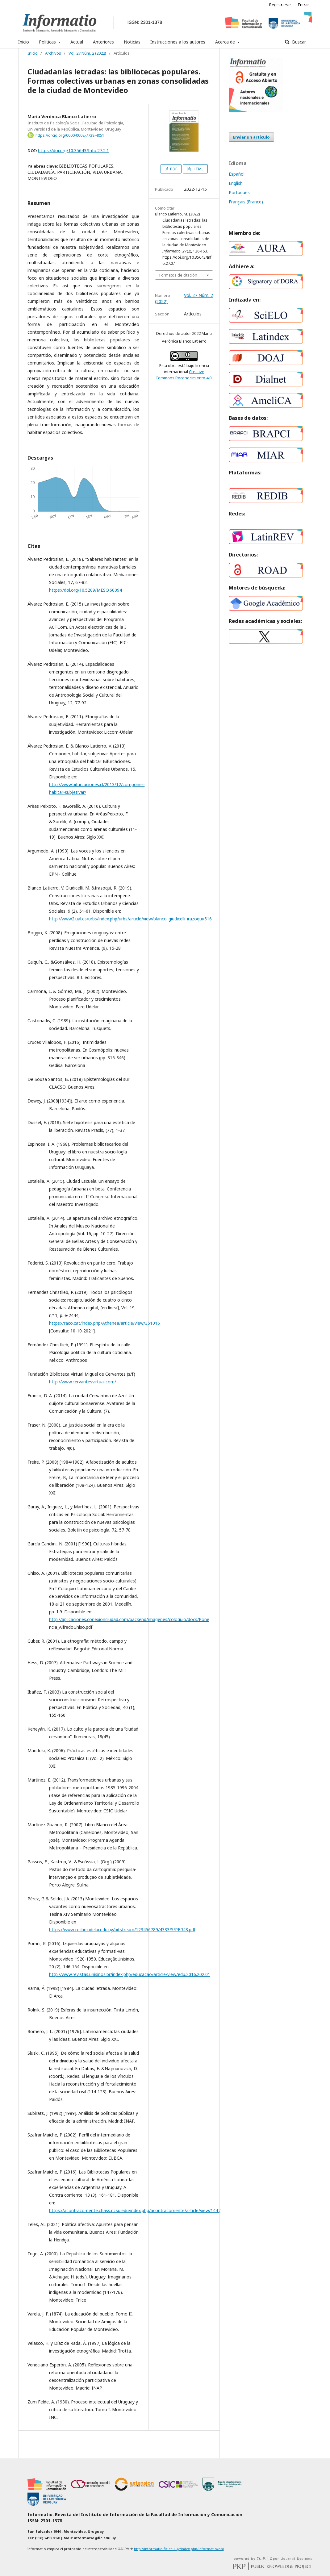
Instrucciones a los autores (177, 42)
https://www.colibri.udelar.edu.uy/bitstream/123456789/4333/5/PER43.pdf (122, 1929)
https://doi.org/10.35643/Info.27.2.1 (73, 150)
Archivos (53, 53)
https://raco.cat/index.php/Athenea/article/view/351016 (104, 1323)
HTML (197, 169)
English (236, 183)
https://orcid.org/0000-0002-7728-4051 (70, 135)
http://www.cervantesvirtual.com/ (82, 1382)
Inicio (23, 42)
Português (239, 192)
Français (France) (246, 202)
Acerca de (225, 42)
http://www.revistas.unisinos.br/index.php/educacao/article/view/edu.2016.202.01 (129, 1974)
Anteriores (103, 42)
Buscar (298, 42)
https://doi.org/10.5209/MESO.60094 (85, 590)
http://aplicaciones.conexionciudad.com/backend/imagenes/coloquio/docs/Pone (129, 1619)
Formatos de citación (178, 275)
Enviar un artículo (251, 137)
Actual (76, 42)
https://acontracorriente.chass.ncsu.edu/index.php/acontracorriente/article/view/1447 (134, 2210)
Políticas (48, 42)
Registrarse (280, 4)
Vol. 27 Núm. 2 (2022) (87, 53)
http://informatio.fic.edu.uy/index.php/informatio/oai (179, 2548)
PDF (173, 169)
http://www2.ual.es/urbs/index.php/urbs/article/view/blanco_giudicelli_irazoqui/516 (130, 919)
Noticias (132, 42)
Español (236, 174)
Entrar (303, 4)
